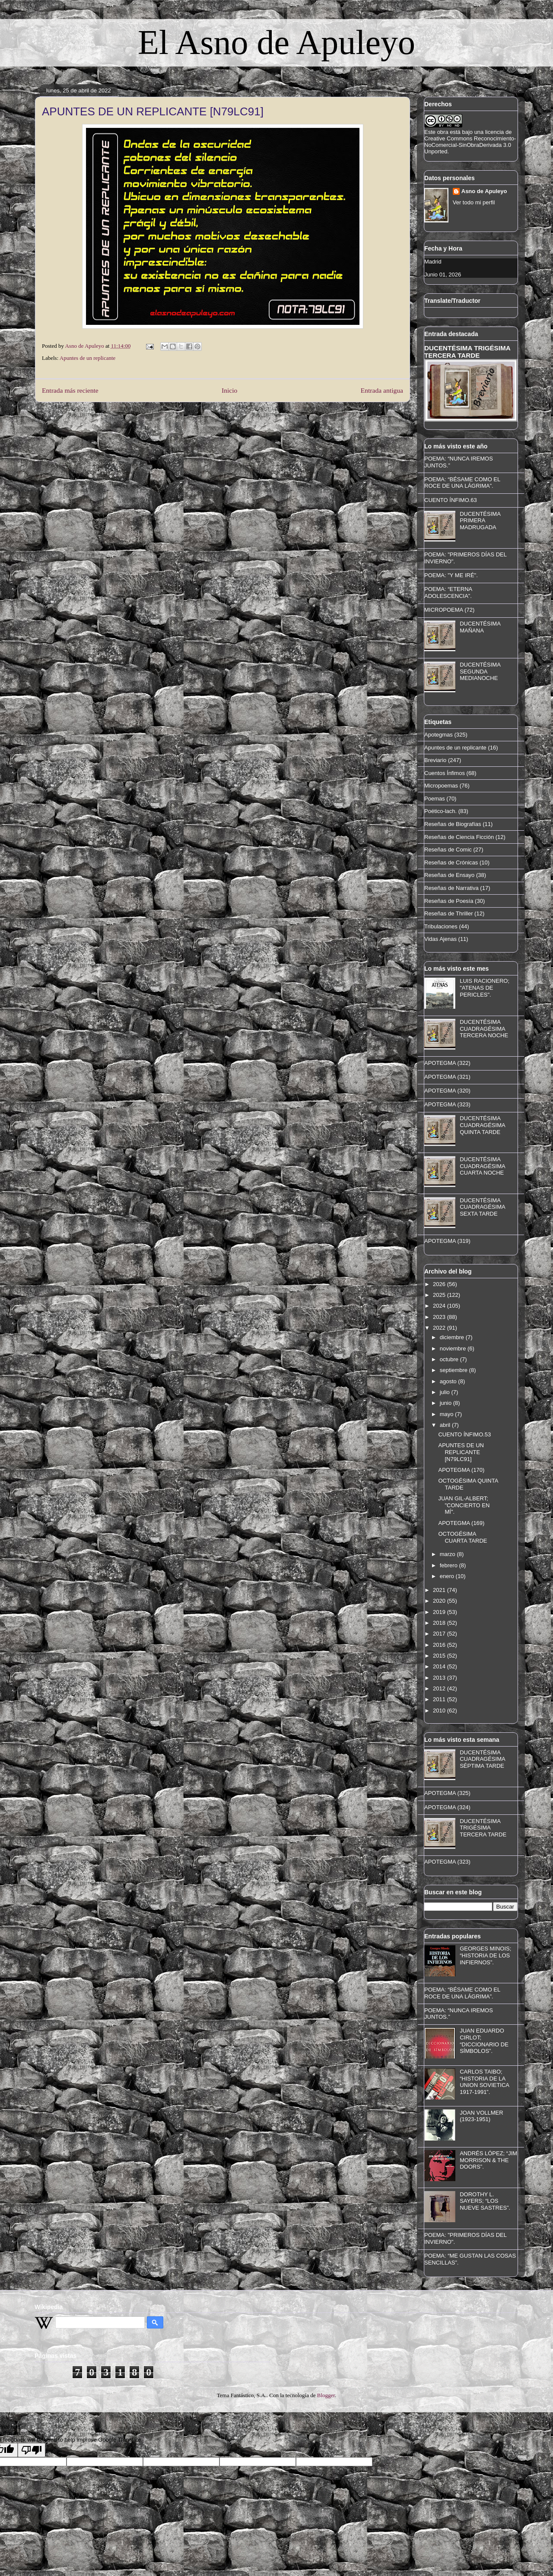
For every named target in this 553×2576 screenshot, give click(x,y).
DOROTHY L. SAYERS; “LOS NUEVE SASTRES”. (485, 2201)
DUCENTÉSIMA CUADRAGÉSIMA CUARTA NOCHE (482, 1166)
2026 (440, 1284)
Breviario (435, 760)
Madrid (433, 261)
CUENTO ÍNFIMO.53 (464, 1434)
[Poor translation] (31, 2450)
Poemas (434, 798)
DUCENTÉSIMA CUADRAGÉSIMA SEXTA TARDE (482, 1207)
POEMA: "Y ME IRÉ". (451, 575)
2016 (440, 1645)
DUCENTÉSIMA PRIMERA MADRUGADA (480, 520)
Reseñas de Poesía (448, 901)
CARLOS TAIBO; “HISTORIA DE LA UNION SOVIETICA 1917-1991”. (484, 2081)
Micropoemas (441, 785)
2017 (440, 1633)
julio (445, 1392)
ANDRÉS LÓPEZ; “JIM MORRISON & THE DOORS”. (488, 2160)
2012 (440, 1688)
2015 (440, 1655)
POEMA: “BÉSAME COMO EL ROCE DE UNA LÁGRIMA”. (462, 482)
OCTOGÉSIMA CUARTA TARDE (462, 1537)
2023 (440, 1317)
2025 (440, 1295)
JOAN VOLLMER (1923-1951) (481, 2116)
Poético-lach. (440, 811)
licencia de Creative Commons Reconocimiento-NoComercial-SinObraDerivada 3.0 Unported (470, 142)
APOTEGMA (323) (447, 1104)
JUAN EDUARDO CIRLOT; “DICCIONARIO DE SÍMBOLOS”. (484, 2040)
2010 (440, 1710)
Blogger (326, 2395)
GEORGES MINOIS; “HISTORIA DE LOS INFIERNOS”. (485, 1955)
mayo (447, 1414)
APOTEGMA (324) (447, 1807)
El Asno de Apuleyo (276, 42)
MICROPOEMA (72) (449, 610)
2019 (440, 1612)
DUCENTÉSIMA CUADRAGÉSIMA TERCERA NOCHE (484, 1029)
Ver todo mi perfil (474, 202)
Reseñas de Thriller (448, 913)
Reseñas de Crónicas (451, 862)
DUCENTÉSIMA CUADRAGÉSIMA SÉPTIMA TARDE (482, 1759)
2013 (440, 1677)
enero (448, 1576)
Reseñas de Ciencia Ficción (459, 837)
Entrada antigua (382, 390)
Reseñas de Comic (448, 849)
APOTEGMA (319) (447, 1241)
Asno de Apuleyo (484, 191)
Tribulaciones (441, 926)
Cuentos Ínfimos (444, 773)
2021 (440, 1590)
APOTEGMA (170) (461, 1470)
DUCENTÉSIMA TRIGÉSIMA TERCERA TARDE (467, 351)
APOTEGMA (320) (447, 1090)
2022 (440, 1328)
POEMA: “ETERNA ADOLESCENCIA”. (448, 592)
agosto (449, 1381)
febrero (449, 1565)
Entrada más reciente (70, 390)
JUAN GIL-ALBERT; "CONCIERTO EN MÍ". (463, 1505)
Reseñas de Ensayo (449, 875)
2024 (440, 1305)
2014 (440, 1666)
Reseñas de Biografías (452, 824)
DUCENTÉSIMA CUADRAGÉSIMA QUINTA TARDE (482, 1125)
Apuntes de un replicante (88, 358)
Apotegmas (438, 734)
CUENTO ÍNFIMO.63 (450, 500)
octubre (450, 1359)
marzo (448, 1554)
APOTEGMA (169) (461, 1523)
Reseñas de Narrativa (451, 888)
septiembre (454, 1370)
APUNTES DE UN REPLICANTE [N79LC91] (460, 1452)
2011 (440, 1699)
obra (442, 132)
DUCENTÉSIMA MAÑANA (480, 627)
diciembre (453, 1337)
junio (446, 1403)
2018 (440, 1623)
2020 (440, 1601)
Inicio (229, 390)
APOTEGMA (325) (447, 1793)
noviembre (453, 1348)
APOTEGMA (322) (447, 1063)
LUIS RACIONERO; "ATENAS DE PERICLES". (484, 987)
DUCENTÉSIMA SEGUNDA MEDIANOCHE (480, 671)
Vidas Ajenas (440, 939)
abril (446, 1425)
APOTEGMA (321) (447, 1077)
